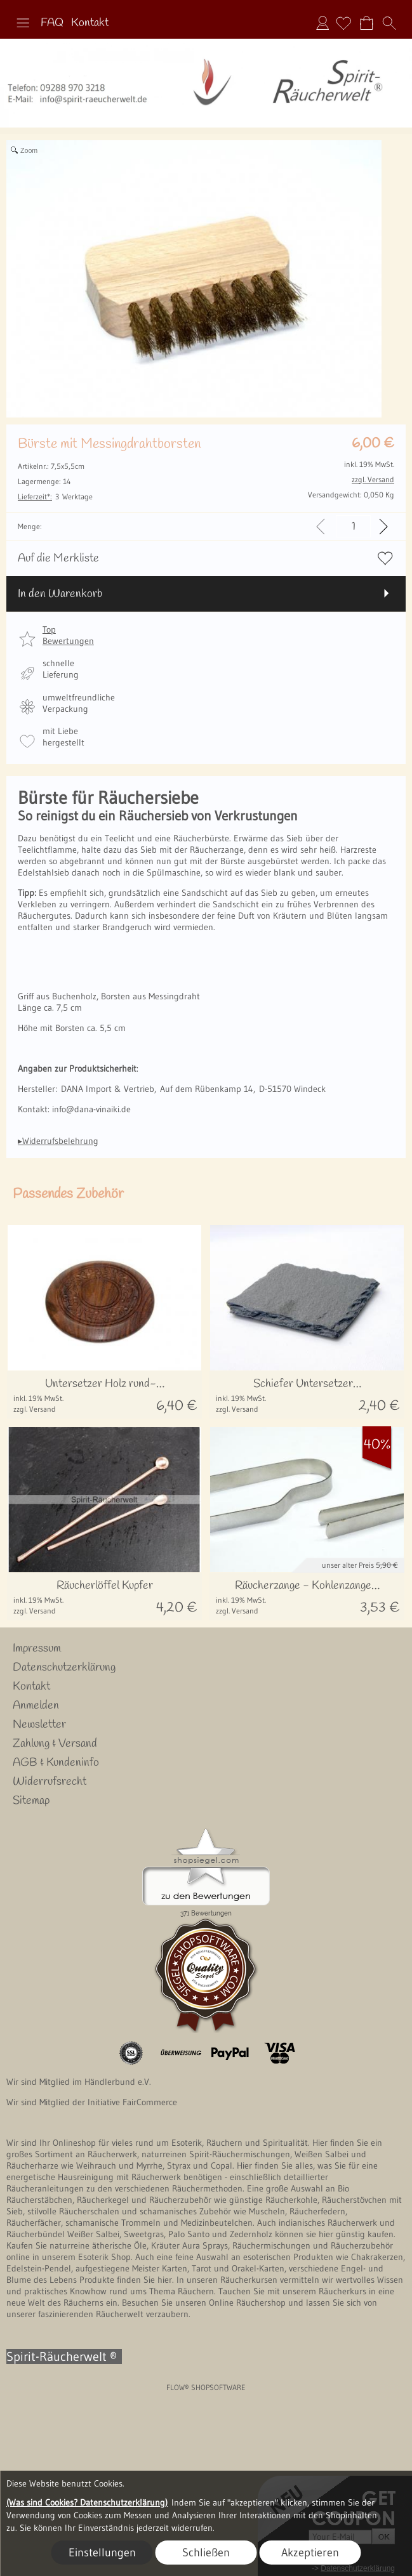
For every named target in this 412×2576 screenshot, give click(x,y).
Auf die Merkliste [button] (58, 558)
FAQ (52, 22)
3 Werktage (55, 496)
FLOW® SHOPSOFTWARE (206, 2387)
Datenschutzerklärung (64, 1667)
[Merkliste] (343, 23)
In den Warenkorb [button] (60, 593)
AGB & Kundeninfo (56, 1762)
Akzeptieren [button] (310, 2553)
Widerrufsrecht (49, 1781)
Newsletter (39, 1724)
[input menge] (353, 526)
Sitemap (31, 1800)
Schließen (206, 2553)
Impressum (37, 1648)
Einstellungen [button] (102, 2553)
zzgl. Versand (34, 1409)
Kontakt (90, 22)
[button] (23, 23)
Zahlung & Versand (55, 1743)
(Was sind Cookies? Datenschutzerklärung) (87, 2502)
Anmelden (322, 22)
